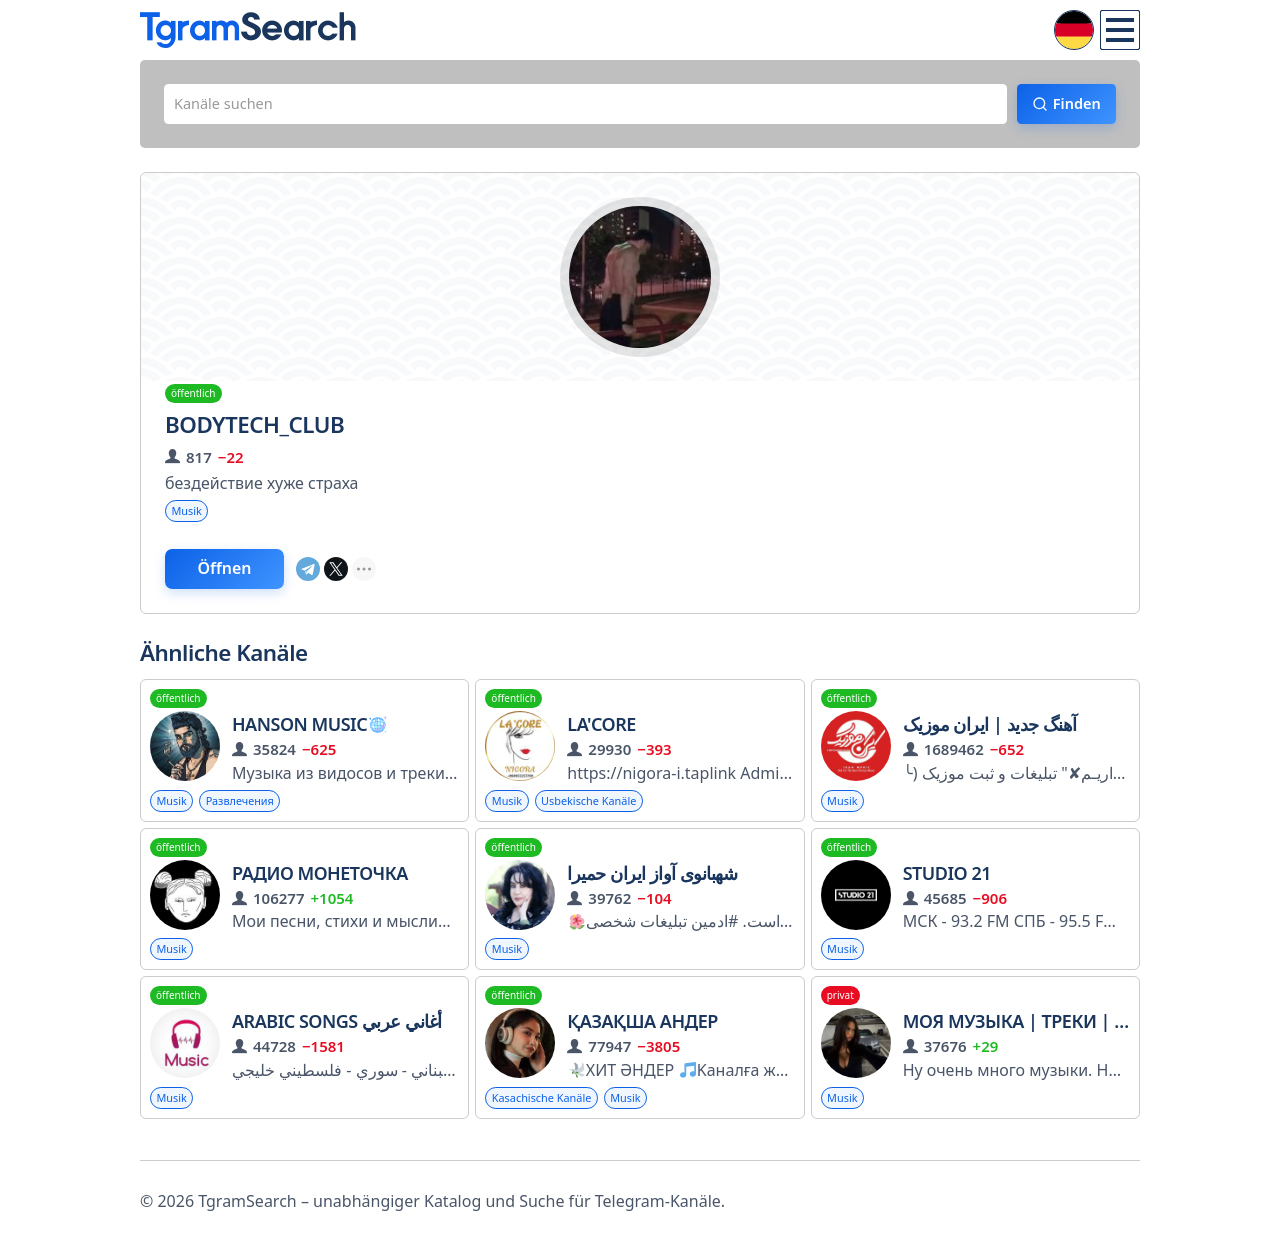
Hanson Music (309, 737)
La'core (601, 737)
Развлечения (248, 813)
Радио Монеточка (320, 887)
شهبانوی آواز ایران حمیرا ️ (654, 887)
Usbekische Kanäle (598, 813)
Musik (189, 517)
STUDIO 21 (947, 887)
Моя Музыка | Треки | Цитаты (1044, 1038)
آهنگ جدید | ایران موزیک (990, 737)
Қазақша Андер (642, 1038)
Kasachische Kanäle (547, 1114)
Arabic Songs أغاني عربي (337, 1038)
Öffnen (243, 579)
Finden (1065, 107)
